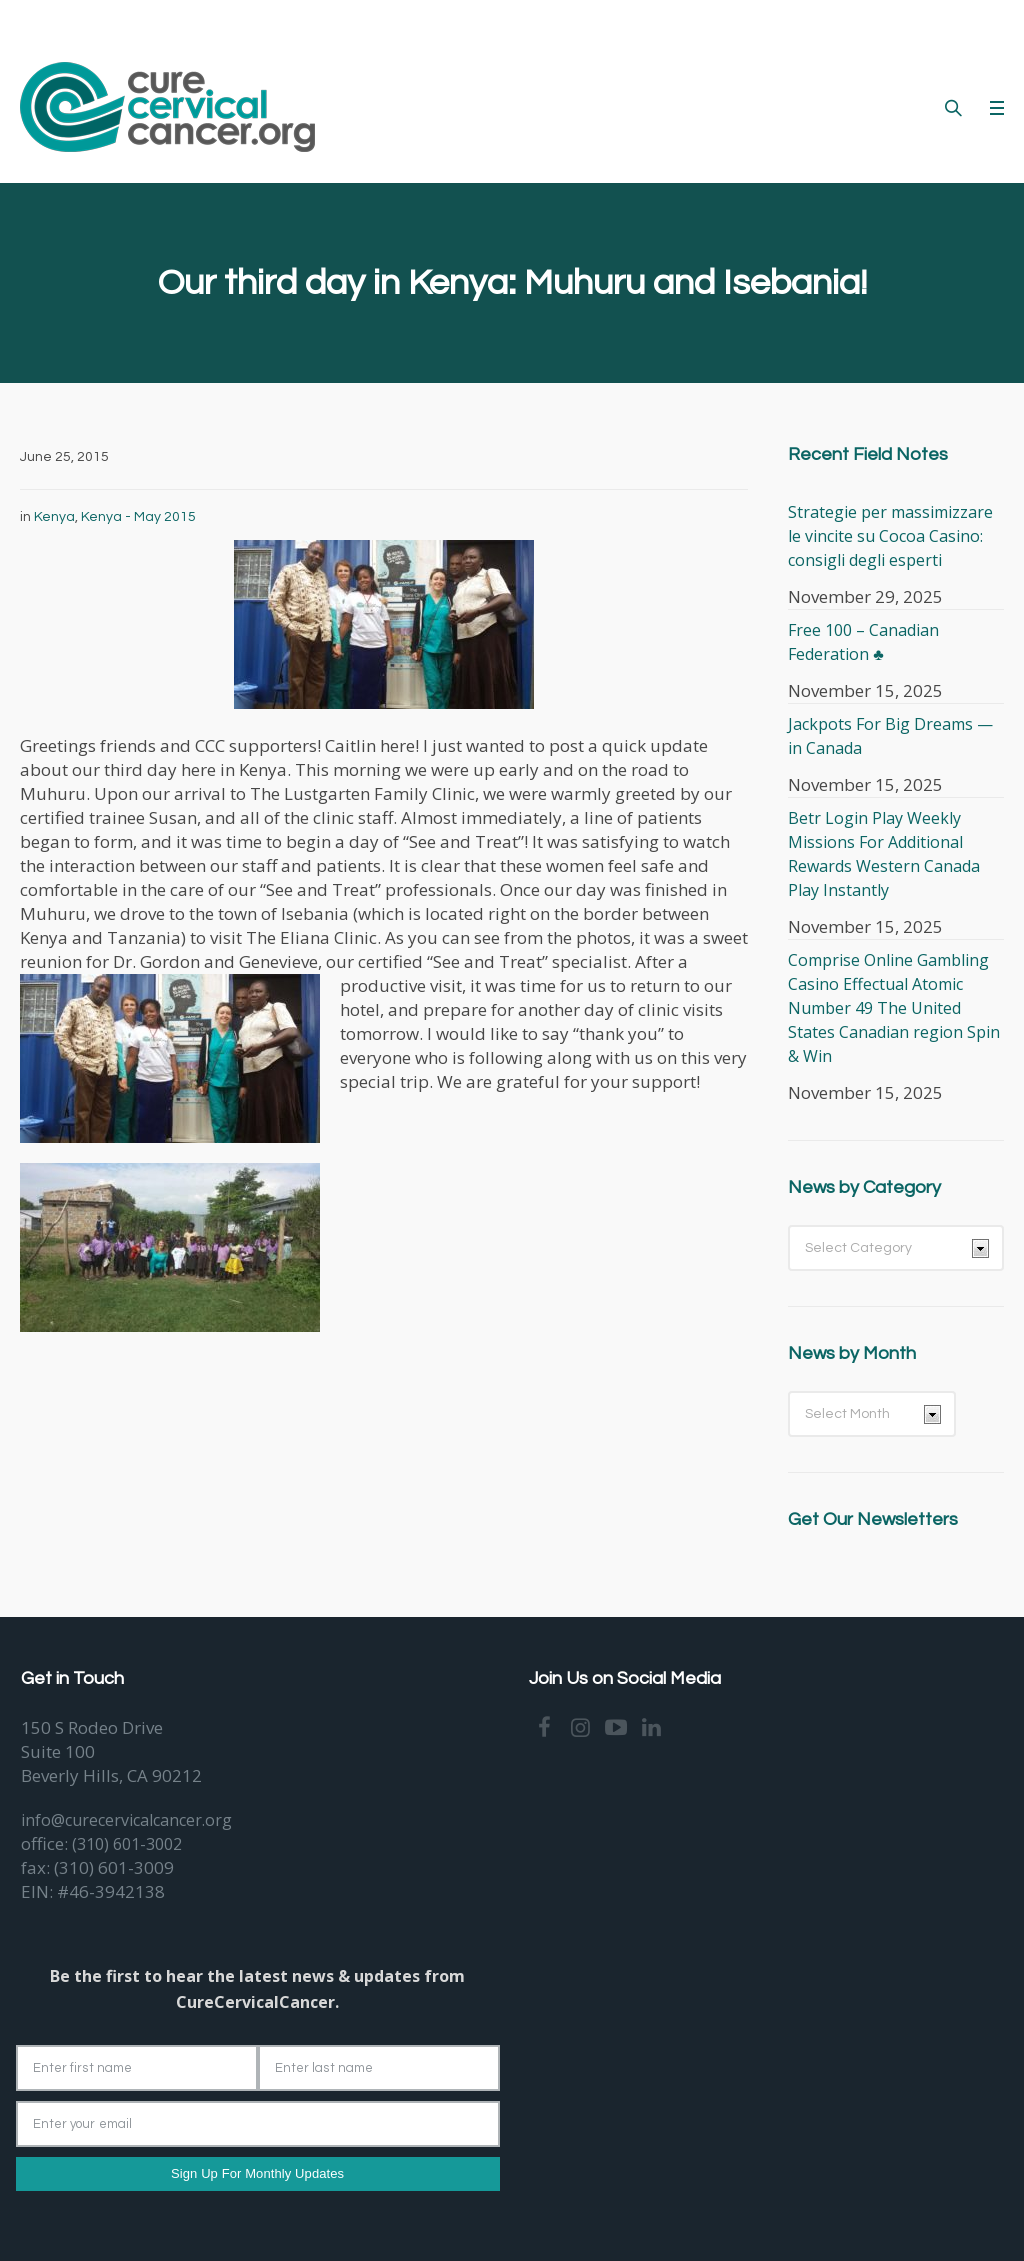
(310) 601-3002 (127, 1844)
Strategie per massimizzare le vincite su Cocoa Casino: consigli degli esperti (890, 536)
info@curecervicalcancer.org (126, 1820)
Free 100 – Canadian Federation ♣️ (863, 642)
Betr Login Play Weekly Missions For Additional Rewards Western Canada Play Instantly (884, 854)
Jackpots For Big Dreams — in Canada (890, 736)
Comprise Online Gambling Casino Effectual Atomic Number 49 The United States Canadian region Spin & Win (894, 1008)
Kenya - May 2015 (138, 517)
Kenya (54, 517)
